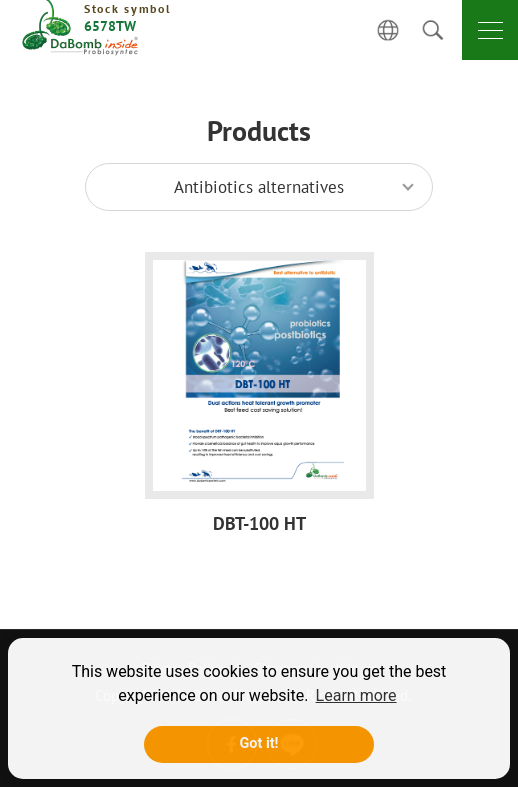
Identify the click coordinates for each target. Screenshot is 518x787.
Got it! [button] (259, 743)
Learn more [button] (356, 695)
